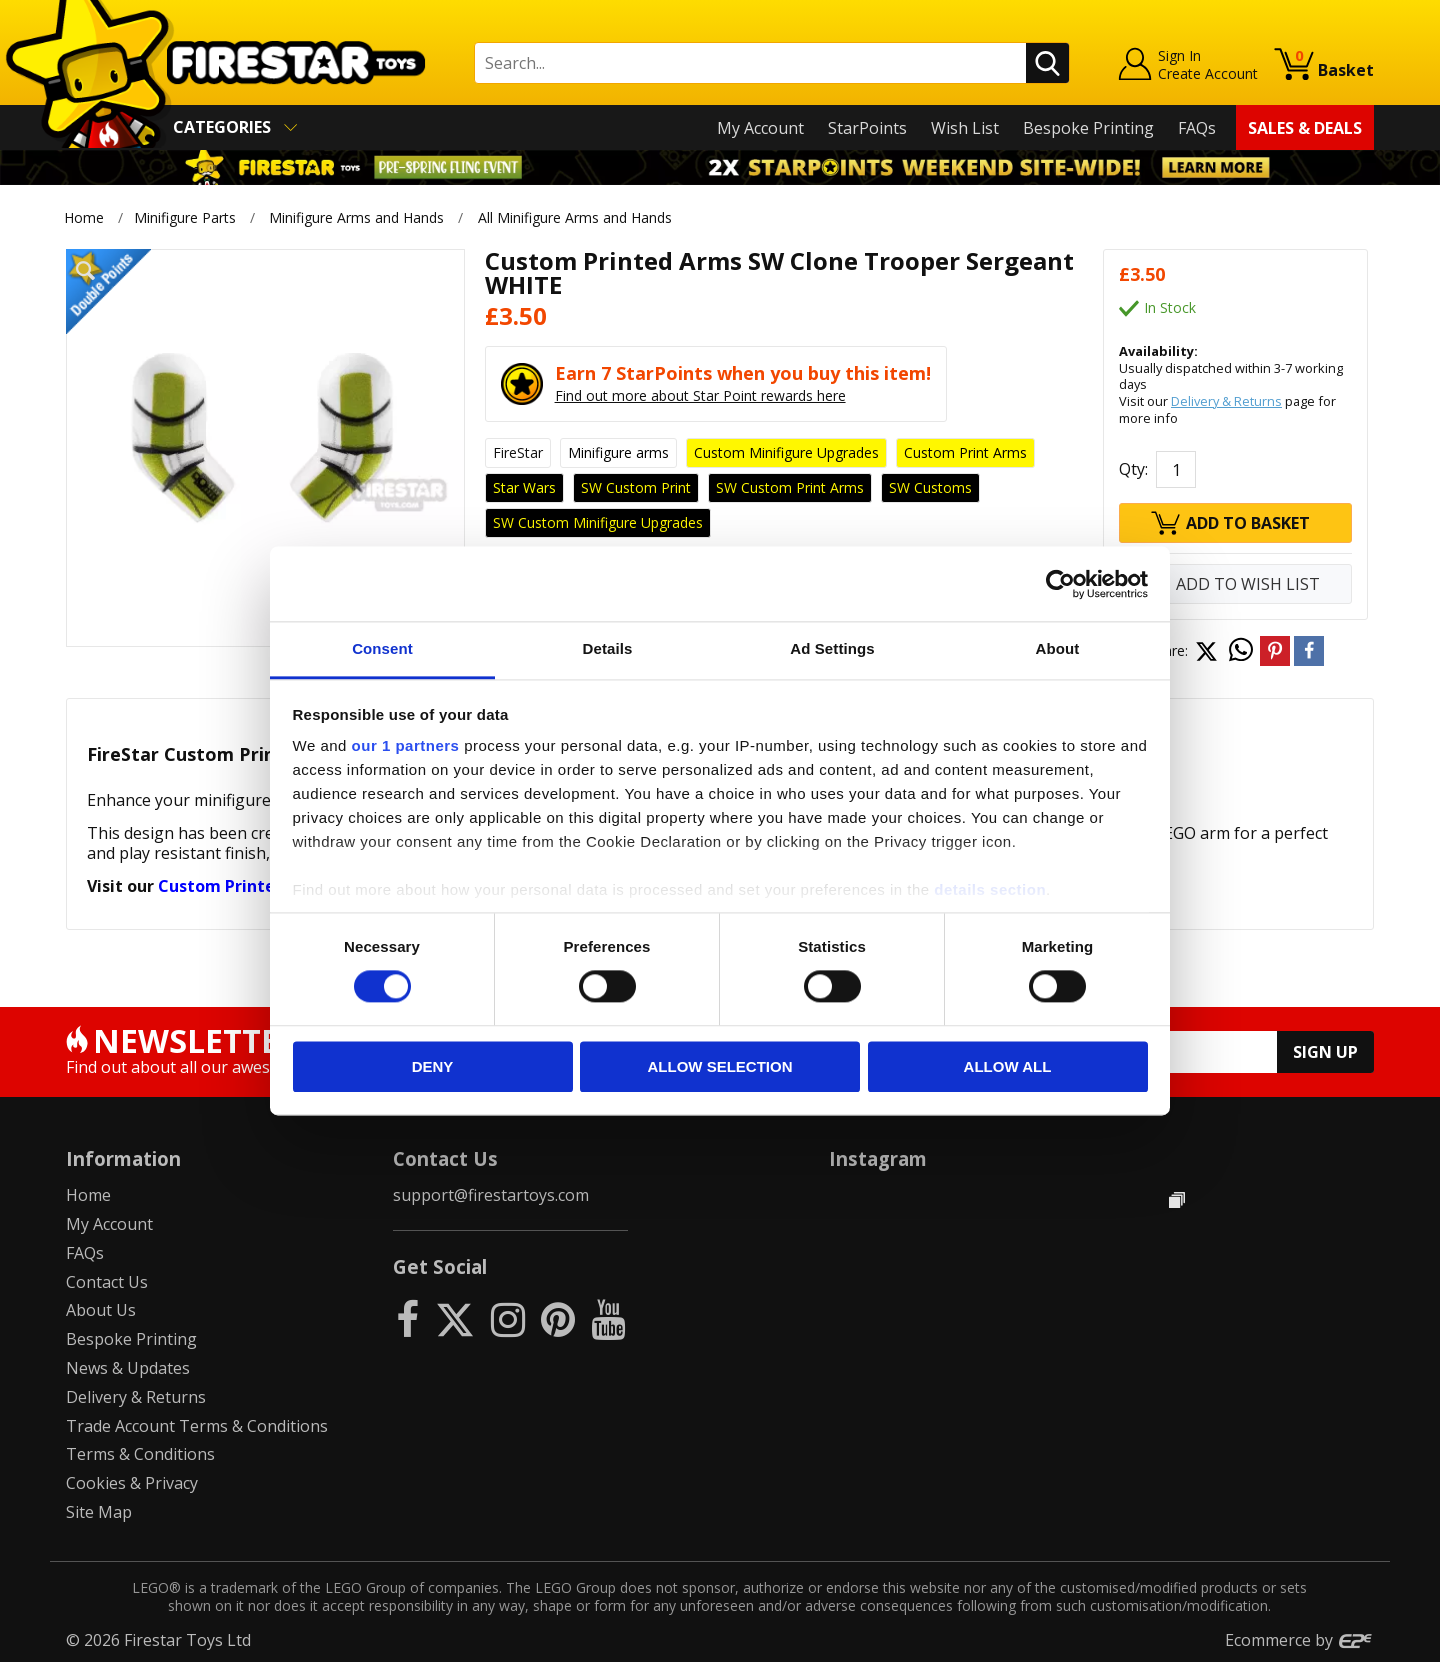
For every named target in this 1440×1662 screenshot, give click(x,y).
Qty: (1133, 469)
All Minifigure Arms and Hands (575, 217)
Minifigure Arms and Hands (356, 217)
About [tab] (1058, 648)
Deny (433, 1066)
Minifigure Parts (185, 217)
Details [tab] (608, 648)
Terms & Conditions (140, 1454)
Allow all (1008, 1066)
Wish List (965, 128)
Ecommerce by (1299, 1640)
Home (84, 217)
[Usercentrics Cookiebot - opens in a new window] (1060, 584)
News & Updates (128, 1368)
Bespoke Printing (1088, 128)
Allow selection (720, 1066)
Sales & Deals (1305, 128)
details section (990, 889)
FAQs (1197, 128)
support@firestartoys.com (491, 1195)
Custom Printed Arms (244, 886)
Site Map (99, 1512)
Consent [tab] (382, 648)
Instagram (878, 1158)
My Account (760, 128)
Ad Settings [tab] (832, 648)
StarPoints (867, 128)
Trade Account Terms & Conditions (197, 1426)
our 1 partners (406, 745)
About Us (101, 1310)
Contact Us (107, 1282)
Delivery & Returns (1226, 401)
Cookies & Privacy (132, 1483)
